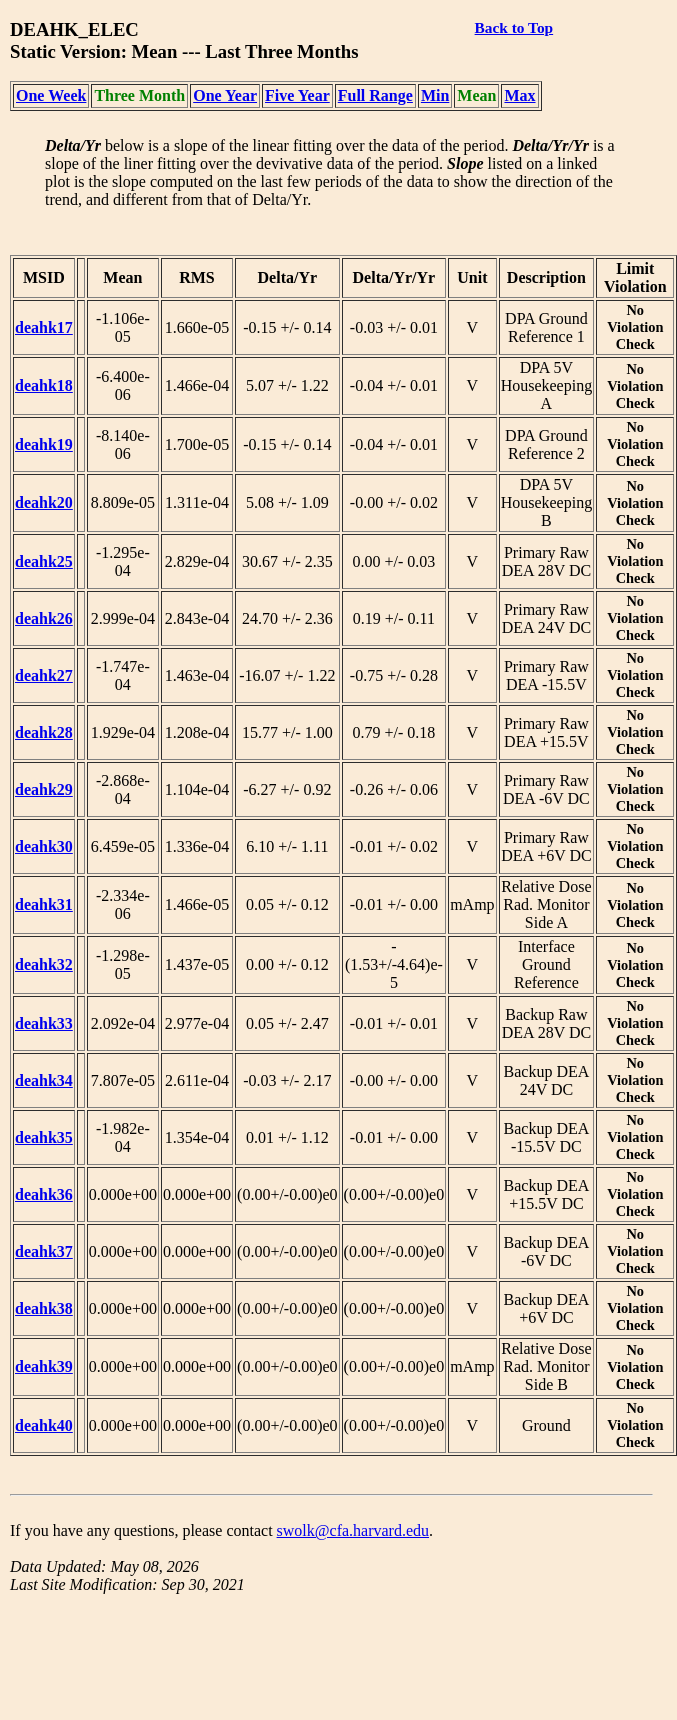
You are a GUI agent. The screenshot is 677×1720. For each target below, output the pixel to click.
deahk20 (44, 502)
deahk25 (44, 561)
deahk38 (44, 1308)
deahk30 (44, 846)
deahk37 (44, 1251)
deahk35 (44, 1137)
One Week (51, 95)
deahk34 (44, 1080)
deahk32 (44, 964)
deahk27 (44, 675)
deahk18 (44, 385)
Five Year (297, 95)
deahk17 (44, 327)
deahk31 (44, 904)
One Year (225, 95)
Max (519, 95)
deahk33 (44, 1023)
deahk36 (44, 1194)
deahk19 (44, 444)
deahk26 (44, 618)
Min (435, 95)
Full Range (375, 95)
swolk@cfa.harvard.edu (353, 1530)
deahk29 (44, 789)
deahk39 (44, 1366)
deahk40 (44, 1425)
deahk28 (44, 732)
